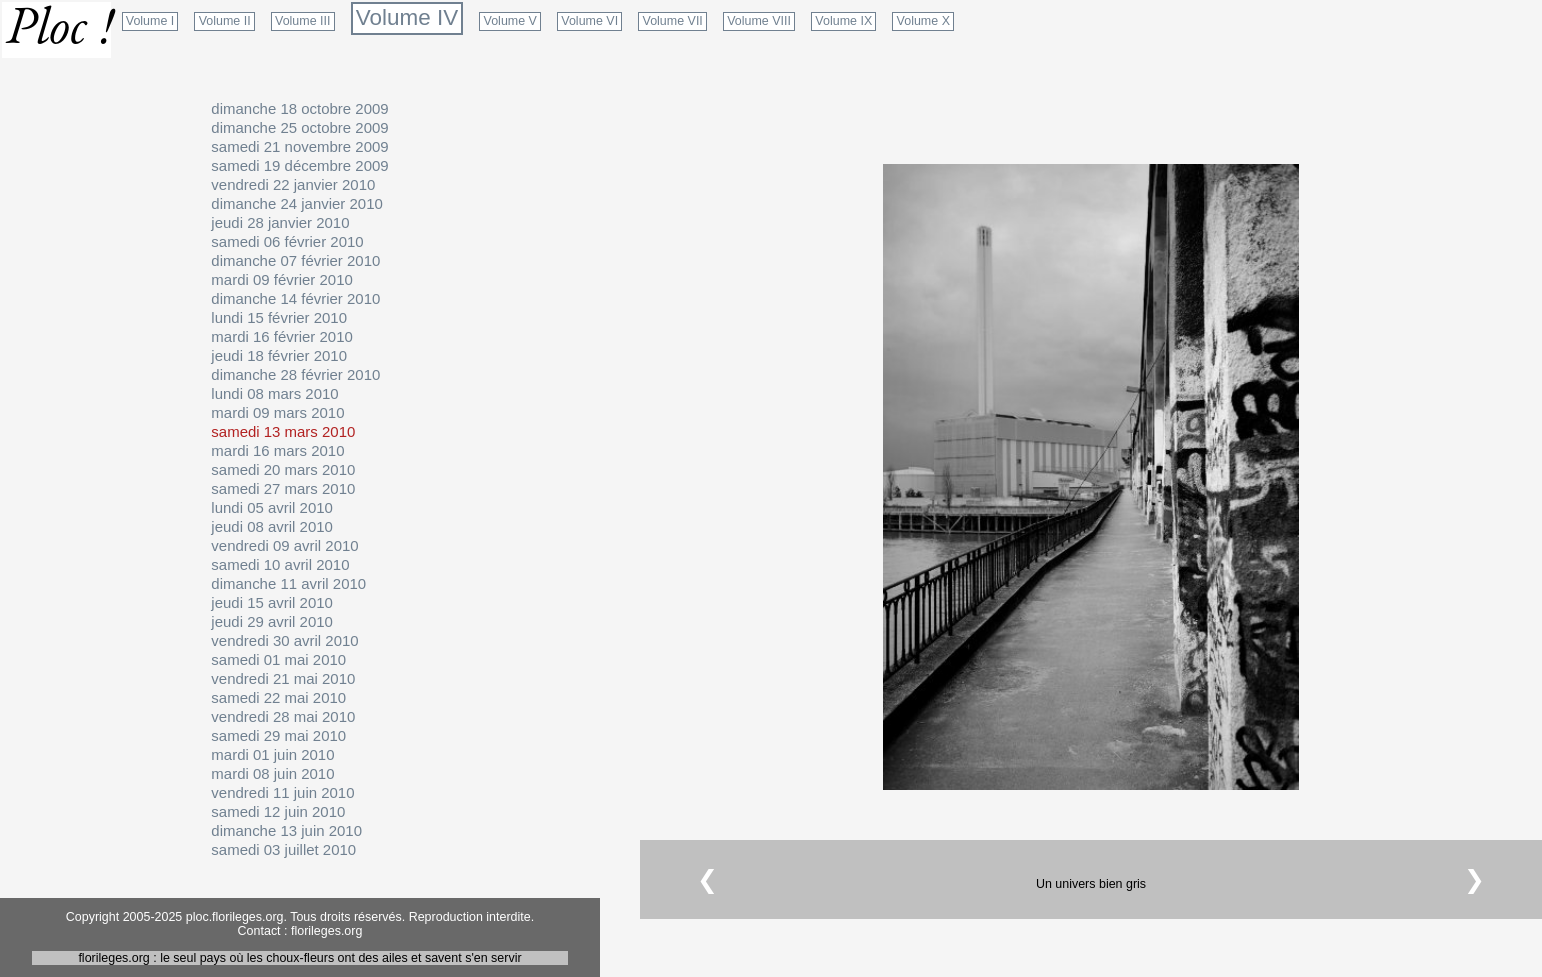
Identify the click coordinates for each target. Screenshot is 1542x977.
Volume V (510, 21)
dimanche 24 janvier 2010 (296, 203)
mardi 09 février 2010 (281, 279)
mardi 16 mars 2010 (277, 450)
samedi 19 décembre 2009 (299, 165)
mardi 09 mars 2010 (277, 412)
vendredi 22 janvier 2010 (293, 184)
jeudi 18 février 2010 (279, 355)
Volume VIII (759, 21)
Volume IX (843, 21)
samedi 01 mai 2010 (278, 659)
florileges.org (326, 931)
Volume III (302, 21)
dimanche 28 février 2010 (295, 374)
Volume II (225, 21)
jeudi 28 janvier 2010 (280, 222)
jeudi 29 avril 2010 (272, 621)
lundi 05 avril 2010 (272, 507)
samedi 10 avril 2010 (280, 564)
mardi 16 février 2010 (281, 336)
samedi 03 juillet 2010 (283, 849)
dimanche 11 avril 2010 (288, 583)
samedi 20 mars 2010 (283, 469)
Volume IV (407, 17)
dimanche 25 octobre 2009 (299, 127)
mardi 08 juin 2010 (272, 773)
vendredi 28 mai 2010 (283, 716)
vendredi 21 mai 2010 (283, 678)
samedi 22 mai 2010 (278, 697)
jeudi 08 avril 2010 (272, 526)
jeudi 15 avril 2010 (272, 602)
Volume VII (673, 21)
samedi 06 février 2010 (287, 241)
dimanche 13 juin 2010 (286, 830)
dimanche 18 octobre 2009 (299, 108)
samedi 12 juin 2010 (278, 811)
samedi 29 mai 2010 (278, 735)
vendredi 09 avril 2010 (284, 545)
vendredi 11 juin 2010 (282, 792)
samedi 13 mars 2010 (283, 431)
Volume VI (589, 21)
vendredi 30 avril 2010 (284, 640)
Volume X (923, 21)
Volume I (150, 21)
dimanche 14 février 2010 (295, 298)
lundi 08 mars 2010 (274, 393)
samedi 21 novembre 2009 (299, 146)
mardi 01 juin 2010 (272, 754)
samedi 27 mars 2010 (283, 488)
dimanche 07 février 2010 (295, 260)
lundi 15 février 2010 (279, 317)
